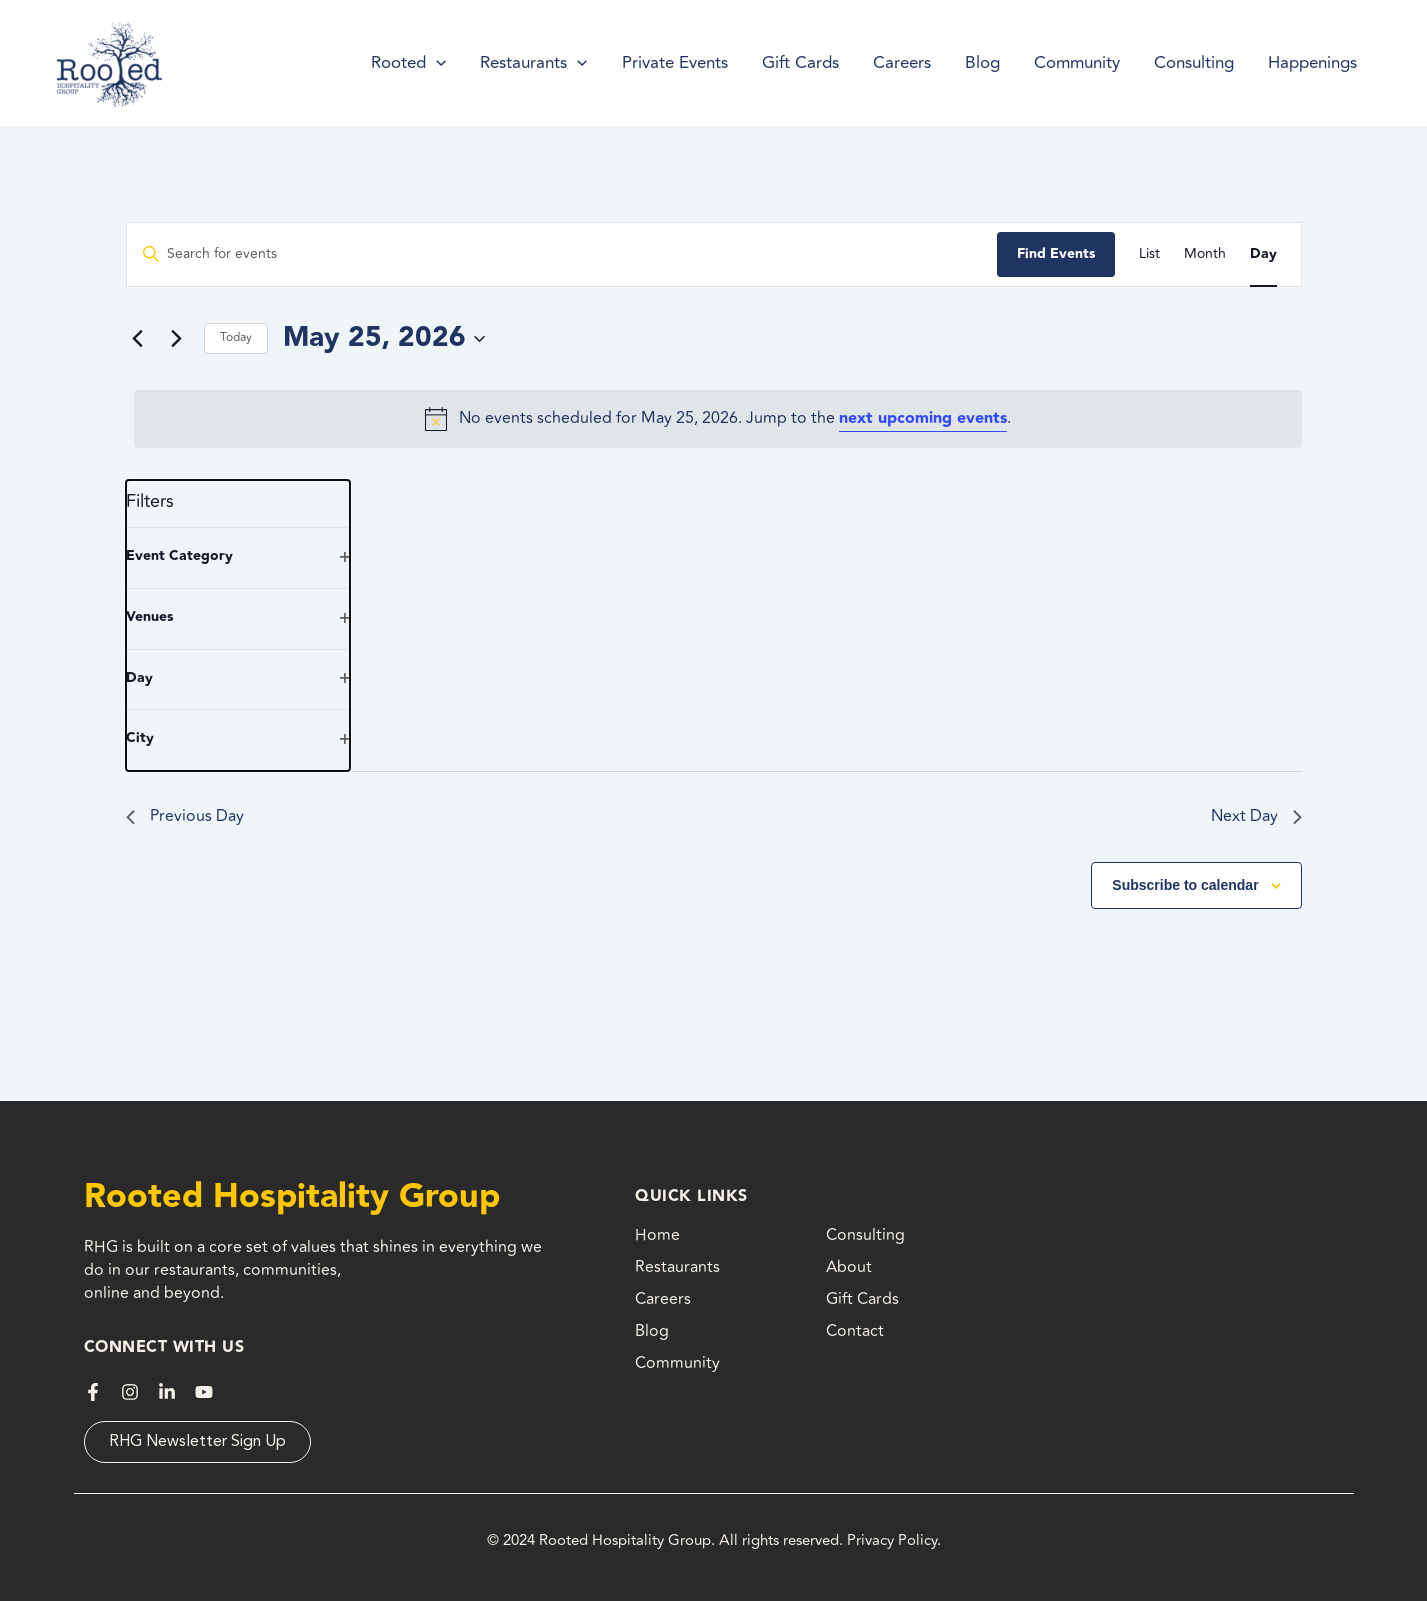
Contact (855, 1331)
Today (236, 337)
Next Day (1256, 816)
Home (657, 1235)
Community (677, 1363)
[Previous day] (138, 339)
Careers (663, 1299)
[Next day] (177, 339)
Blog (652, 1331)
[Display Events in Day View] (1263, 254)
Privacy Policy (892, 1540)
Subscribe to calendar (1185, 885)
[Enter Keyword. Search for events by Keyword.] (562, 254)
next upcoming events (923, 418)
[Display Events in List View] (1149, 254)
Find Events (1056, 254)
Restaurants (677, 1267)
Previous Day (185, 816)
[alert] (718, 419)
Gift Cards (862, 1299)
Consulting (865, 1235)
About (849, 1267)
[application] (436, 63)
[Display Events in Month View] (1205, 254)
